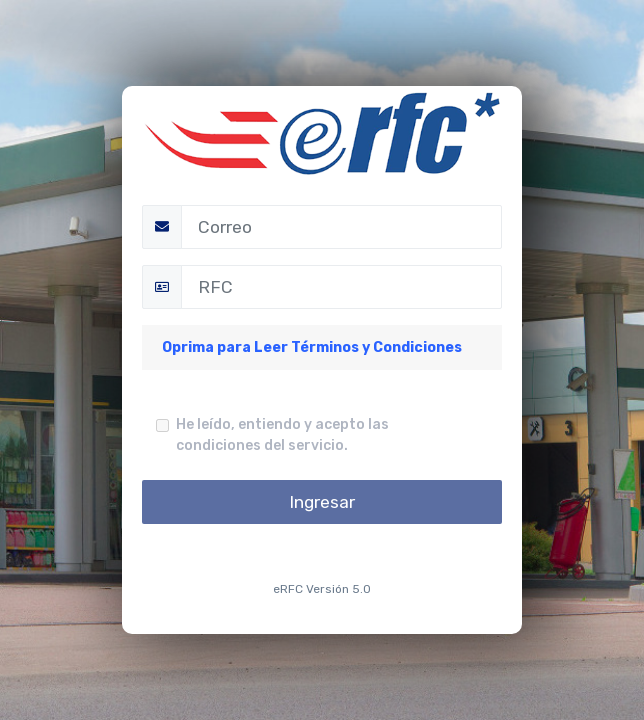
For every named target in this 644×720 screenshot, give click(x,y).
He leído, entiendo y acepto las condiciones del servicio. (282, 435)
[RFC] (341, 287)
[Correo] (341, 227)
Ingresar (322, 502)
